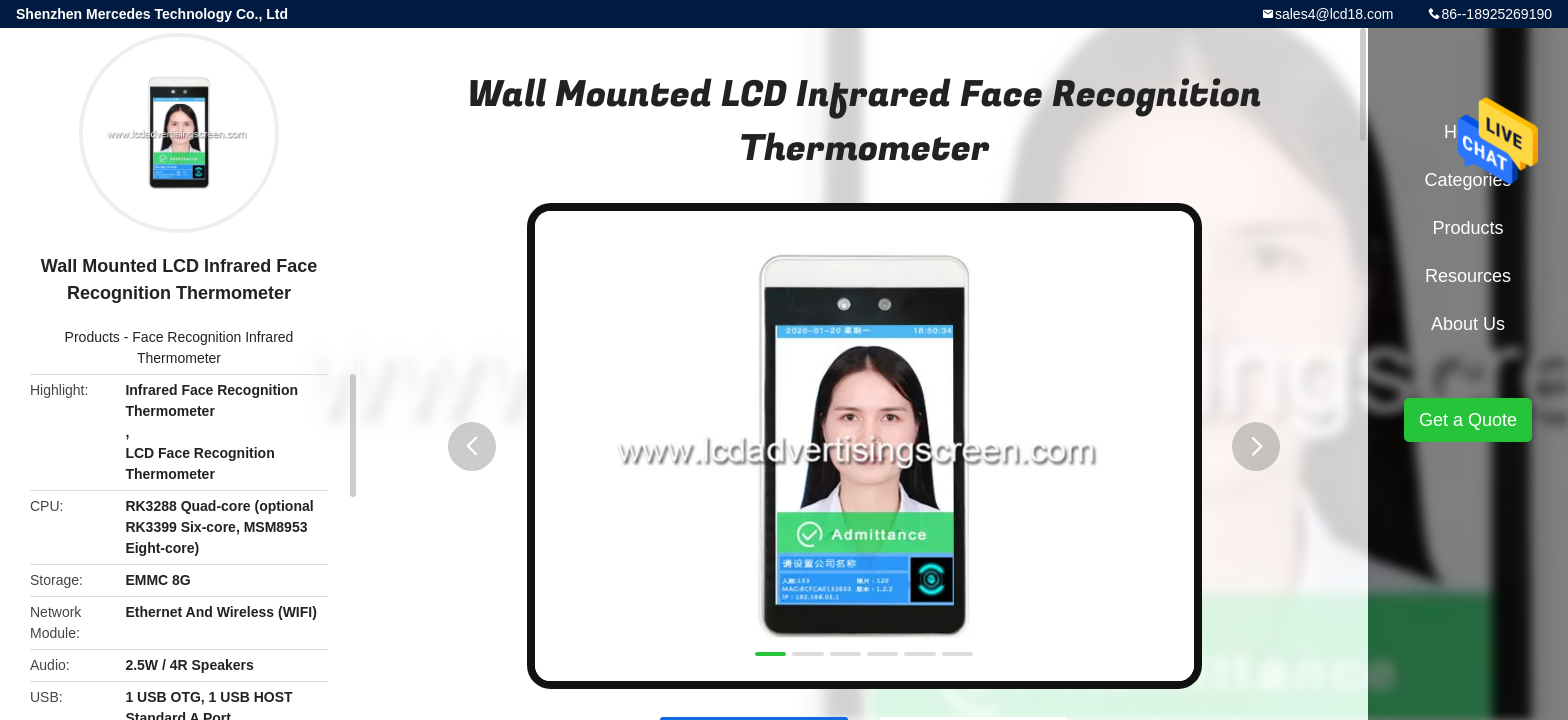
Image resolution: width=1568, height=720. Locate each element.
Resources (1468, 276)
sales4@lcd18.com (1334, 14)
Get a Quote (1468, 420)
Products (92, 337)
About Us (1468, 324)
